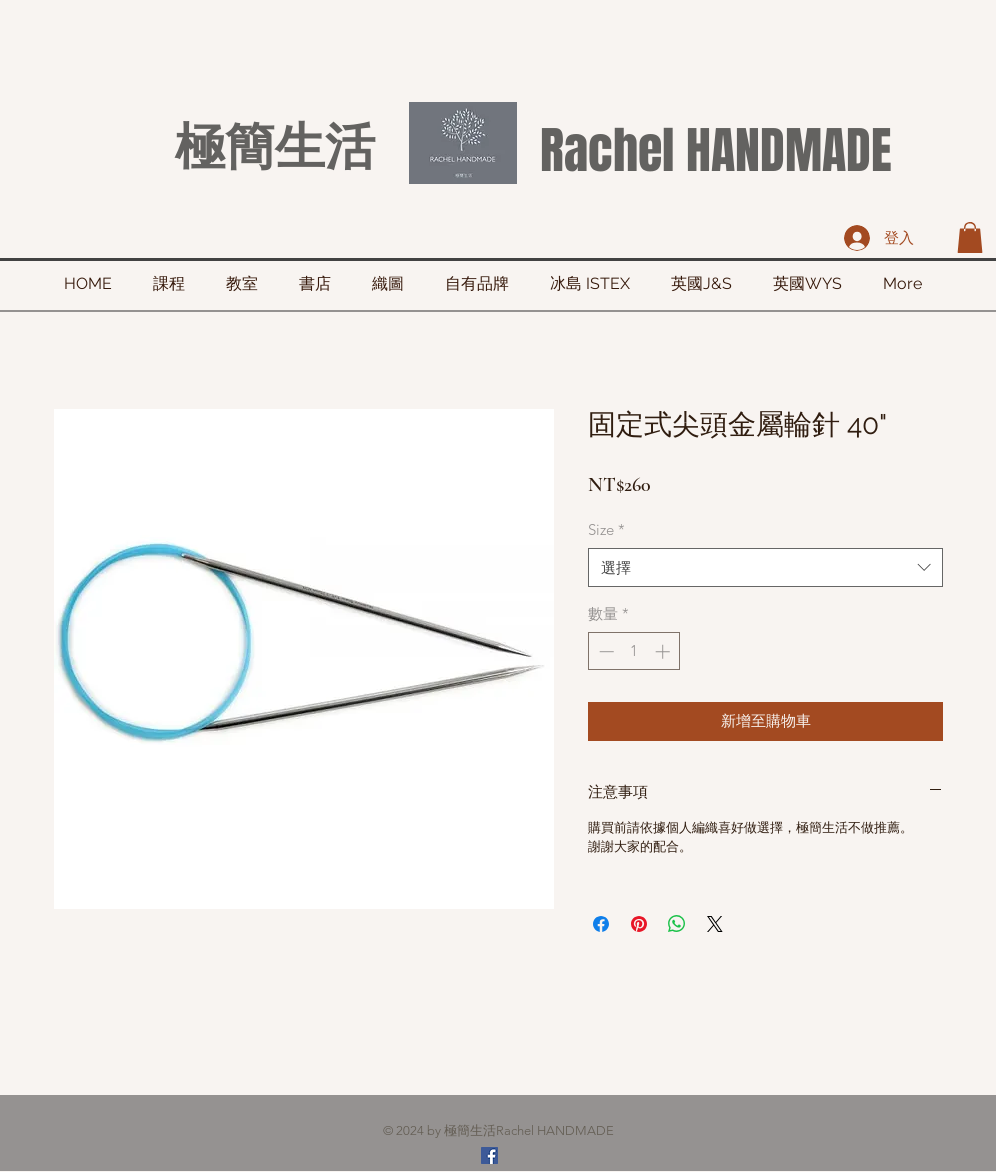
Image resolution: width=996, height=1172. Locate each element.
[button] (970, 237)
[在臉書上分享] (601, 924)
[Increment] (664, 651)
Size (606, 529)
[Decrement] (604, 651)
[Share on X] (715, 924)
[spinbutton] (634, 651)
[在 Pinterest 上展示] (639, 924)
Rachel (607, 150)
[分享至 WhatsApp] (677, 924)
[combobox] (765, 567)
